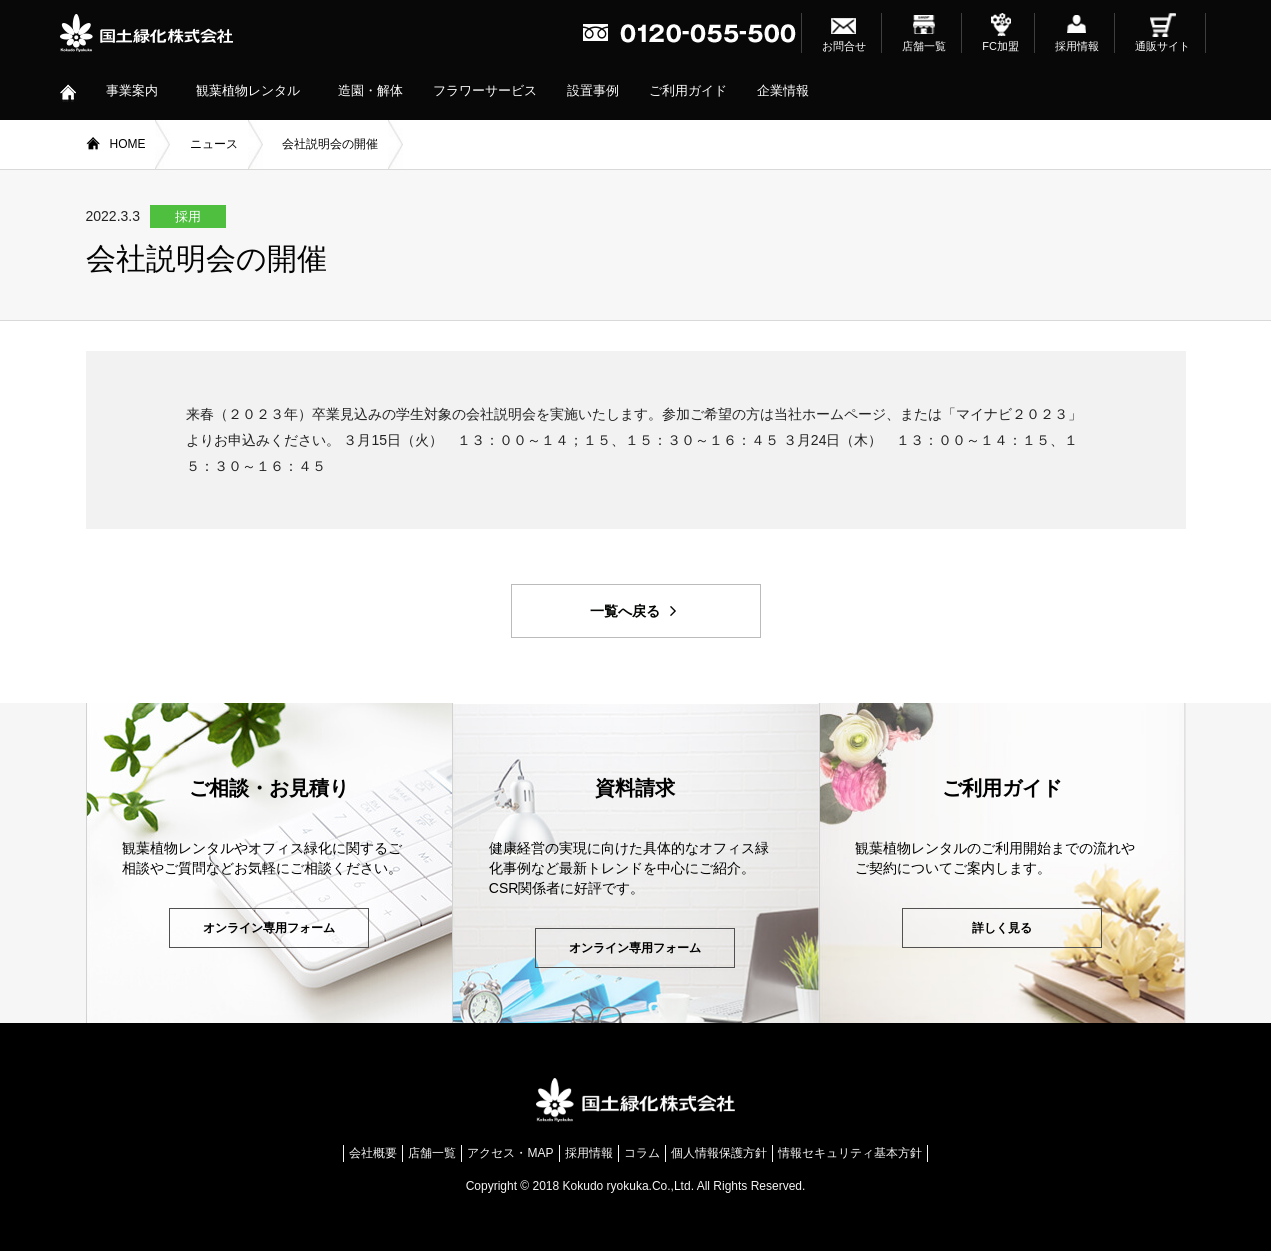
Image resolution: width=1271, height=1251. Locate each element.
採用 (188, 216)
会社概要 (373, 1153)
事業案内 (132, 90)
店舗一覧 (924, 46)
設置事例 (593, 90)
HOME (128, 144)
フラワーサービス (485, 90)
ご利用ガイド (688, 90)
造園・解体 (370, 90)
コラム (642, 1153)
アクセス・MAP (510, 1153)
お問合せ (844, 46)
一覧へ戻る (625, 611)
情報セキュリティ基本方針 (850, 1153)
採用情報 (1077, 46)
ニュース (214, 144)
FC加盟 (1000, 46)
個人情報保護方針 (719, 1153)
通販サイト (1162, 46)
